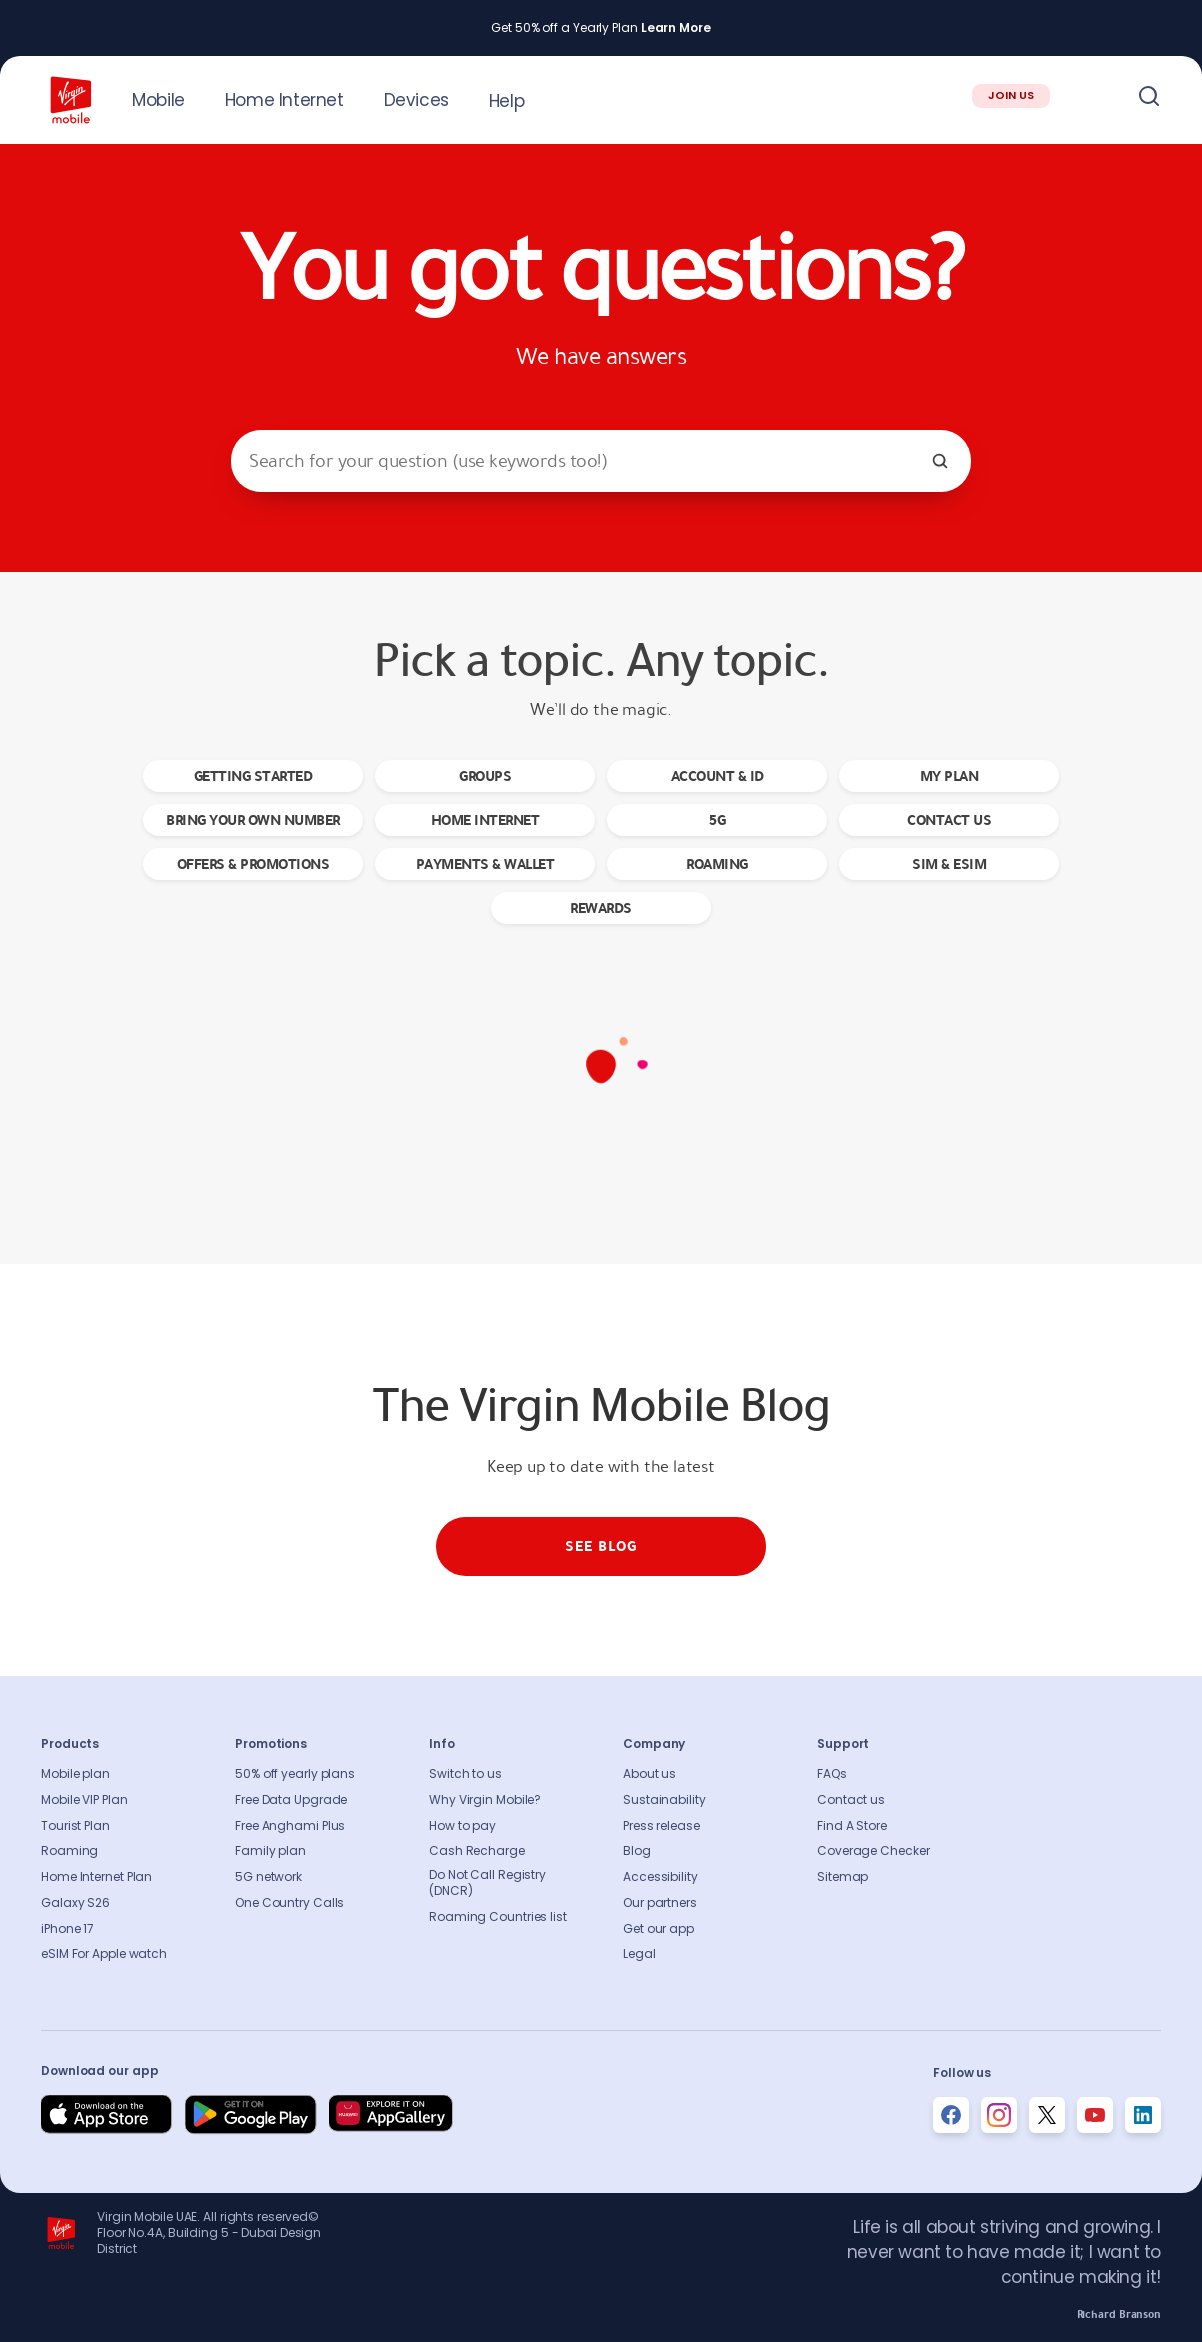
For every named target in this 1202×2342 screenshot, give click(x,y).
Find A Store (852, 1826)
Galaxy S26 (75, 1903)
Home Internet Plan (96, 1877)
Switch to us (465, 1774)
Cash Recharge (477, 1851)
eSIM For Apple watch (104, 1954)
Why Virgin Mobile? (485, 1800)
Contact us (851, 1800)
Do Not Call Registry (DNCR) (487, 1883)
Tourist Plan (75, 1826)
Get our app (658, 1929)
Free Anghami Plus (290, 1826)
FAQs (832, 1774)
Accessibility (660, 1877)
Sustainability (664, 1800)
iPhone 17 (67, 1929)
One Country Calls (289, 1903)
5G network (268, 1877)
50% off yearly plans (295, 1774)
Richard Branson (1119, 2315)
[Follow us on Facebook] (951, 2115)
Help (506, 101)
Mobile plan (75, 1774)
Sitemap (842, 1877)
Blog (637, 1851)
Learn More (676, 28)
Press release (661, 1826)
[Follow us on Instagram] (999, 2115)
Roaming (69, 1851)
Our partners (660, 1903)
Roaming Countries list (498, 1917)
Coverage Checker (873, 1851)
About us (649, 1774)
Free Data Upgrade (291, 1800)
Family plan (270, 1851)
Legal (639, 1954)
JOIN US (1011, 95)
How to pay (462, 1826)
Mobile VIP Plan (84, 1800)
